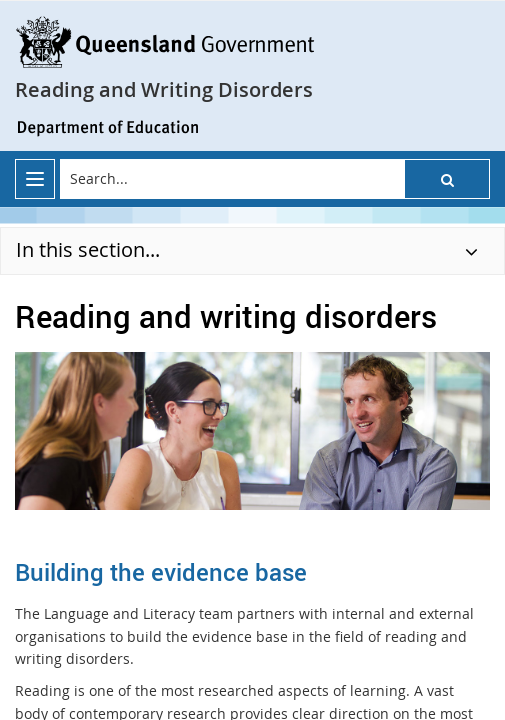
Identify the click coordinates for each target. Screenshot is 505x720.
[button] (447, 179)
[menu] (35, 179)
